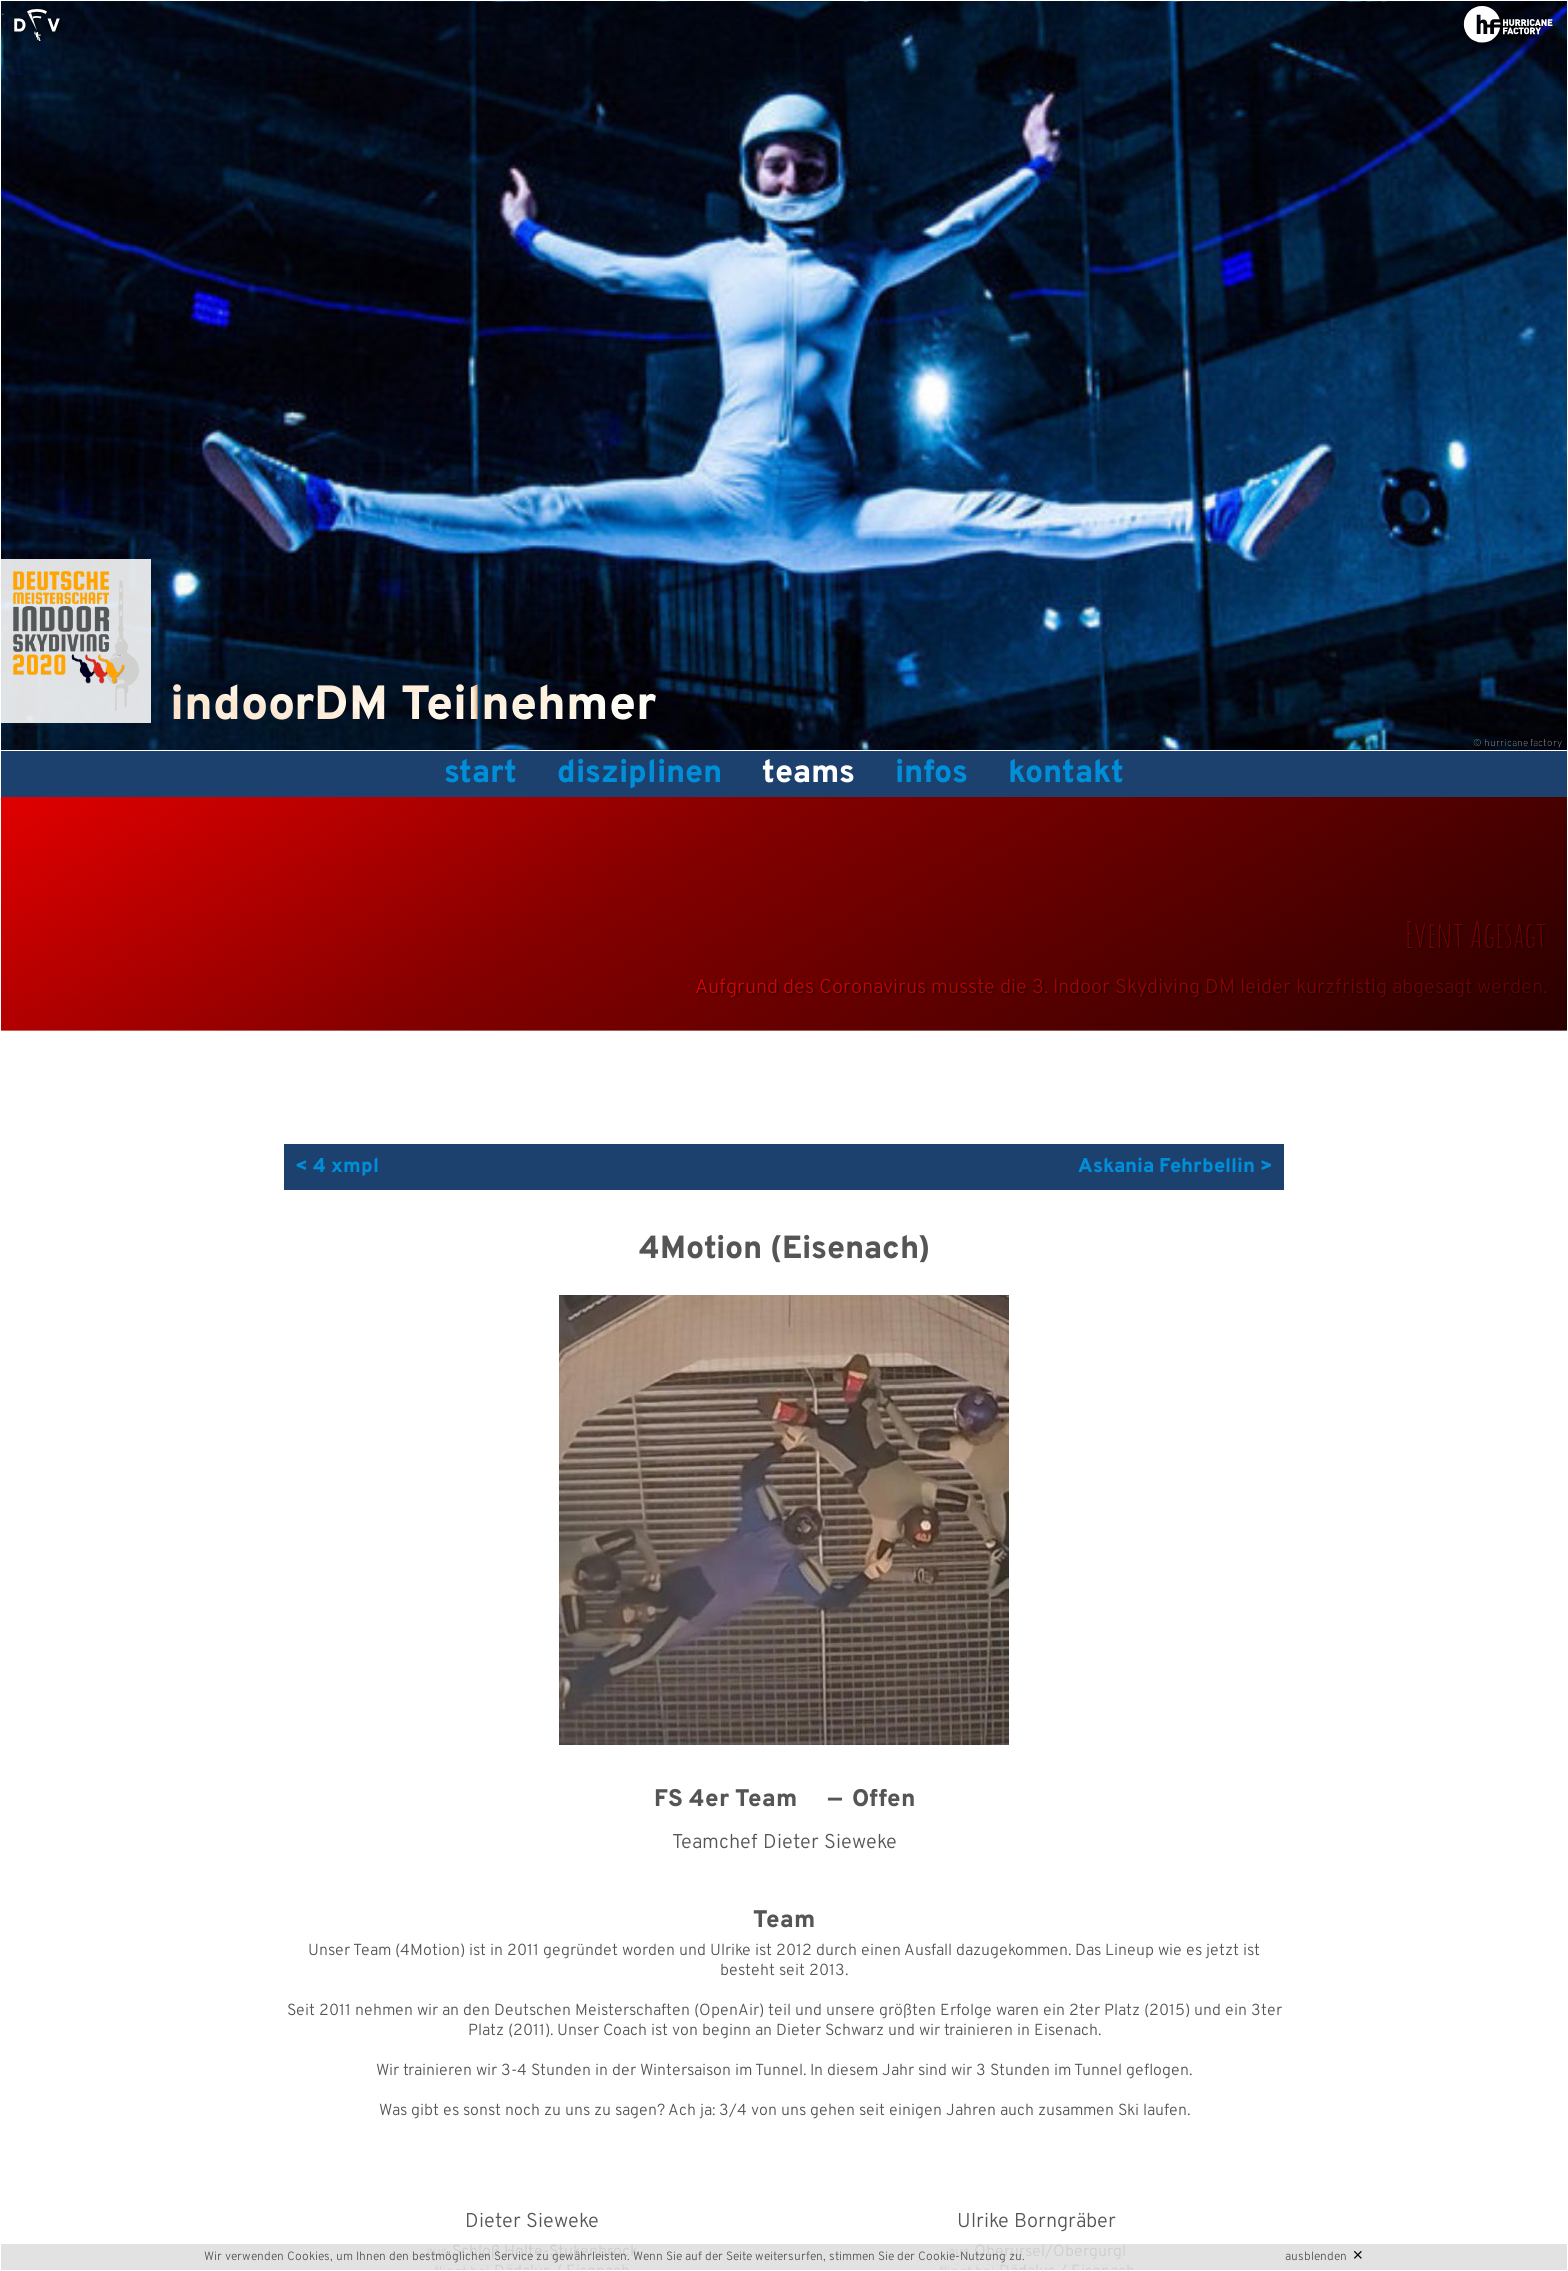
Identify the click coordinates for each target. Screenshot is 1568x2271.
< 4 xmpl (337, 1167)
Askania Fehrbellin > (1175, 1167)
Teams (808, 774)
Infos (931, 774)
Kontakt (1066, 774)
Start (480, 774)
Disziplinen (639, 774)
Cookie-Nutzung (962, 2257)
